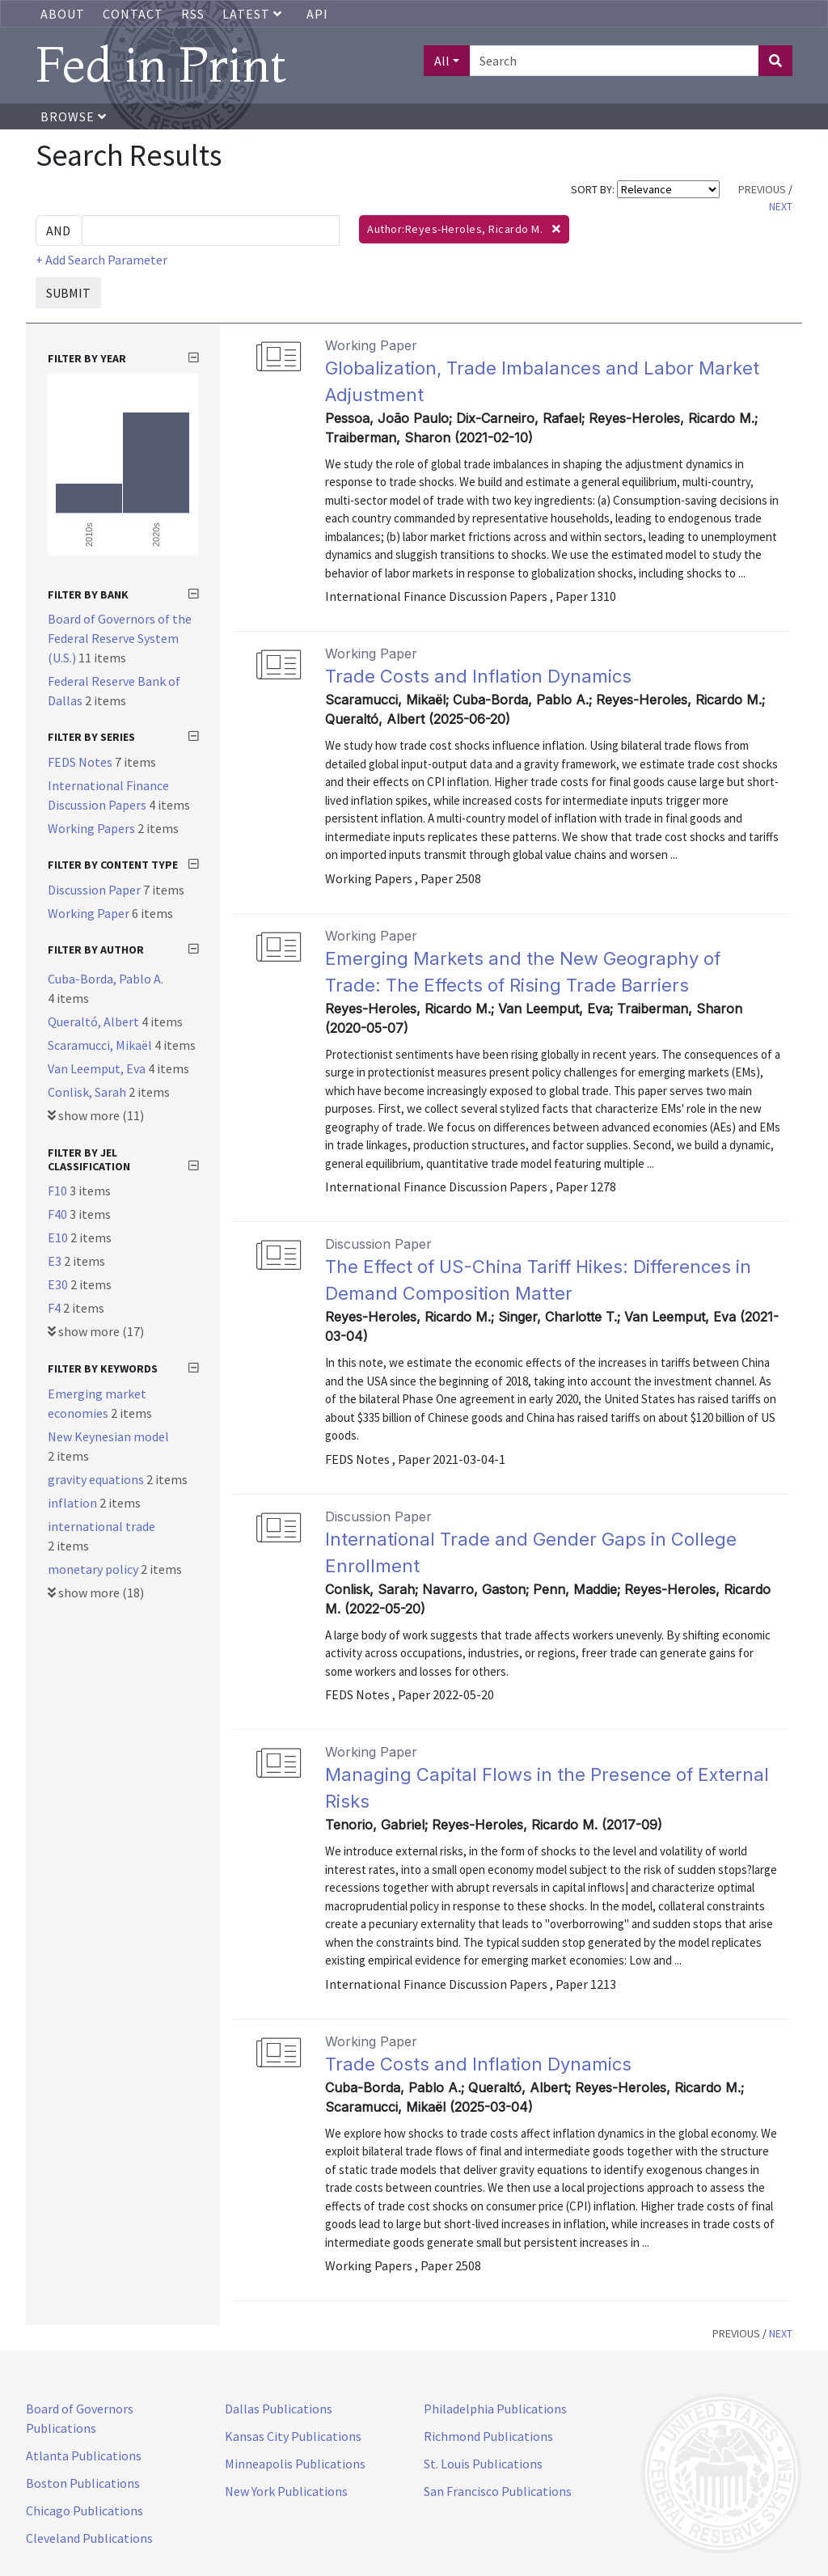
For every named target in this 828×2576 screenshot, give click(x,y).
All (442, 61)
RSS (193, 14)
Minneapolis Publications (295, 2463)
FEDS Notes (81, 762)
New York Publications (286, 2491)
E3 (56, 1261)
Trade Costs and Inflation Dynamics (478, 676)
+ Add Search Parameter (101, 260)
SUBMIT (68, 293)
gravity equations (97, 1479)
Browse (73, 116)
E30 (59, 1284)
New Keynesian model (108, 1436)
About (62, 14)
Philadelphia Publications (495, 2408)
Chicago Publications (84, 2510)
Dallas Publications (278, 2408)
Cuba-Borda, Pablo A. (105, 979)
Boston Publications (83, 2483)
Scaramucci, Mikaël (101, 1045)
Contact (133, 14)
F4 (55, 1308)
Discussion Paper (95, 890)
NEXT (780, 206)
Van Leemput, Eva (98, 1068)
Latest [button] (253, 14)
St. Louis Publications (483, 2463)
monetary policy (94, 1569)
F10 (59, 1190)
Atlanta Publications (84, 2455)
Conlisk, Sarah (88, 1092)
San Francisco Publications (498, 2491)
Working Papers (92, 828)
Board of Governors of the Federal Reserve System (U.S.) (120, 638)
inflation (73, 1503)
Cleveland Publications (89, 2538)
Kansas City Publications (293, 2436)
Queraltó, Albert (95, 1021)
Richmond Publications (488, 2436)
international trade (101, 1526)
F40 (59, 1214)
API (317, 14)
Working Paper (90, 913)
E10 (59, 1237)
